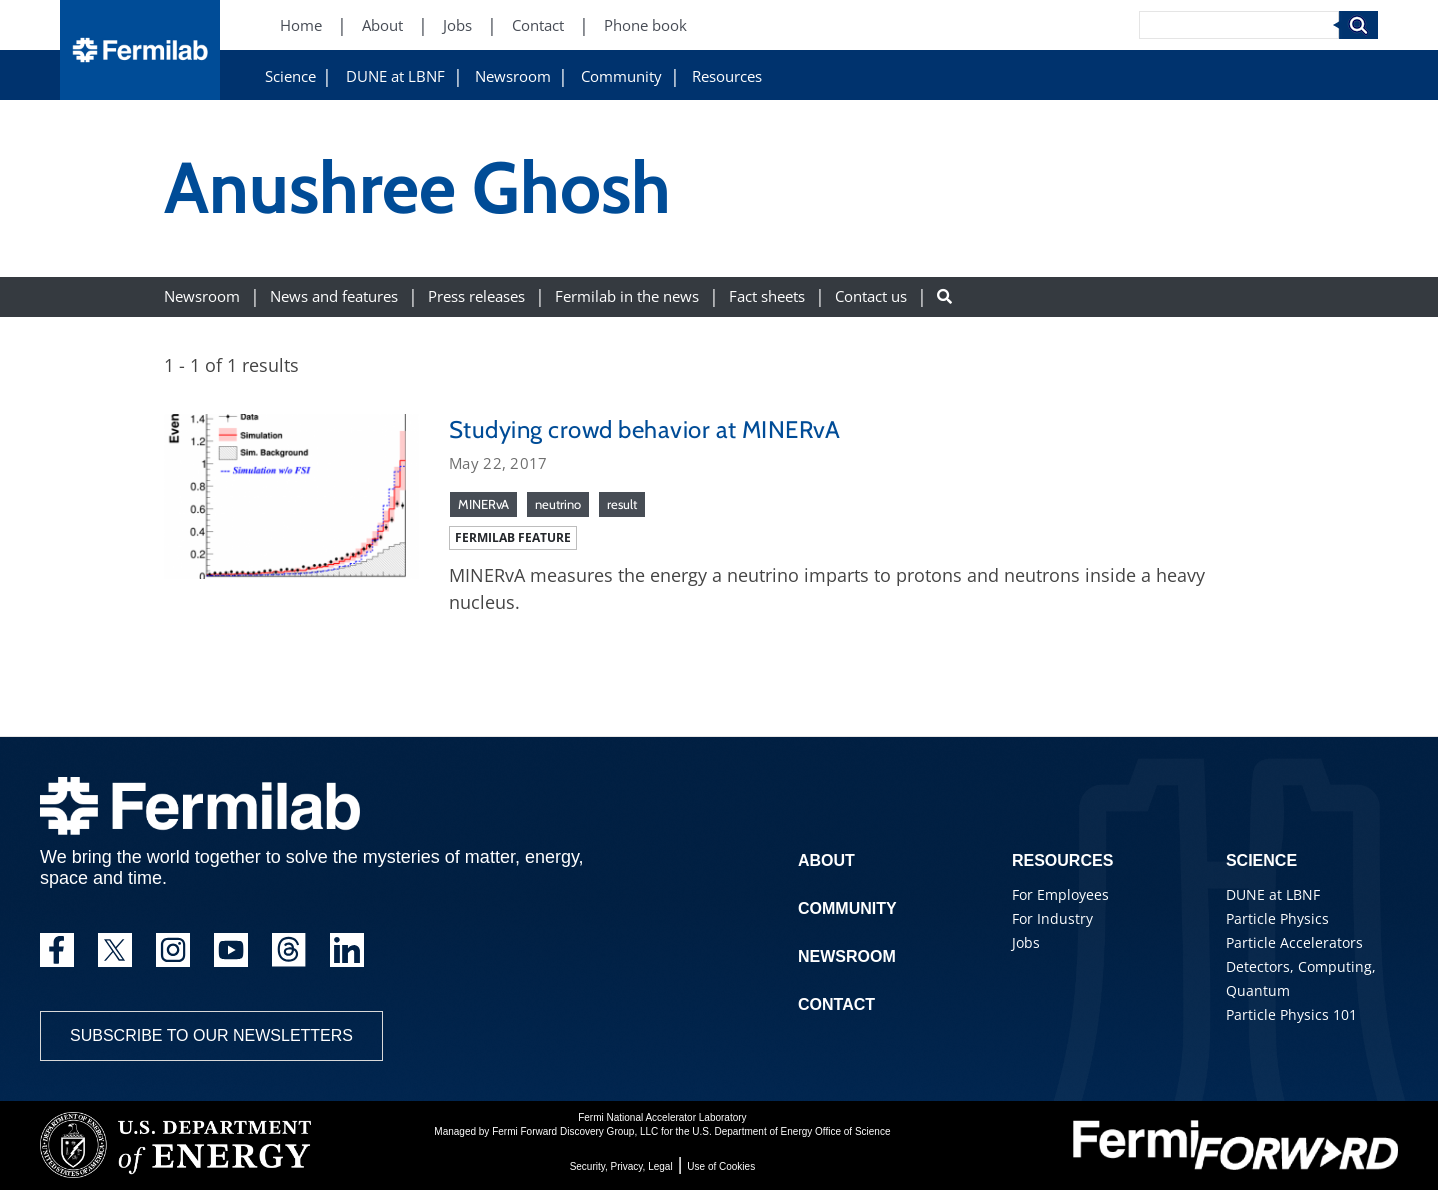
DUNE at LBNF (395, 76)
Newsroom (513, 76)
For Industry (1052, 918)
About (826, 860)
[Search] (1239, 25)
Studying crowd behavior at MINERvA (644, 429)
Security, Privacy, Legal (621, 1166)
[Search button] (944, 296)
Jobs (1026, 942)
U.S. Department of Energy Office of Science (791, 1131)
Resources (727, 76)
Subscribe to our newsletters (211, 1035)
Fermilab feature (513, 537)
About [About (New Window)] (382, 25)
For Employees (1060, 894)
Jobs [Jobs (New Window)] (457, 25)
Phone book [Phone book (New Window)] (645, 25)
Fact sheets (767, 296)
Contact (836, 1004)
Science (290, 76)
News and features (334, 296)
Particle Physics (1277, 918)
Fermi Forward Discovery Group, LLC (575, 1131)
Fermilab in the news (627, 296)
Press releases (476, 296)
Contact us (871, 296)
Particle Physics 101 (1291, 1014)
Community (621, 76)
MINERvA (483, 504)
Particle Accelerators (1294, 942)
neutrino (558, 504)
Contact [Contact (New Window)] (538, 25)
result (622, 504)
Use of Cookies (721, 1166)
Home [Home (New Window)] (301, 25)
